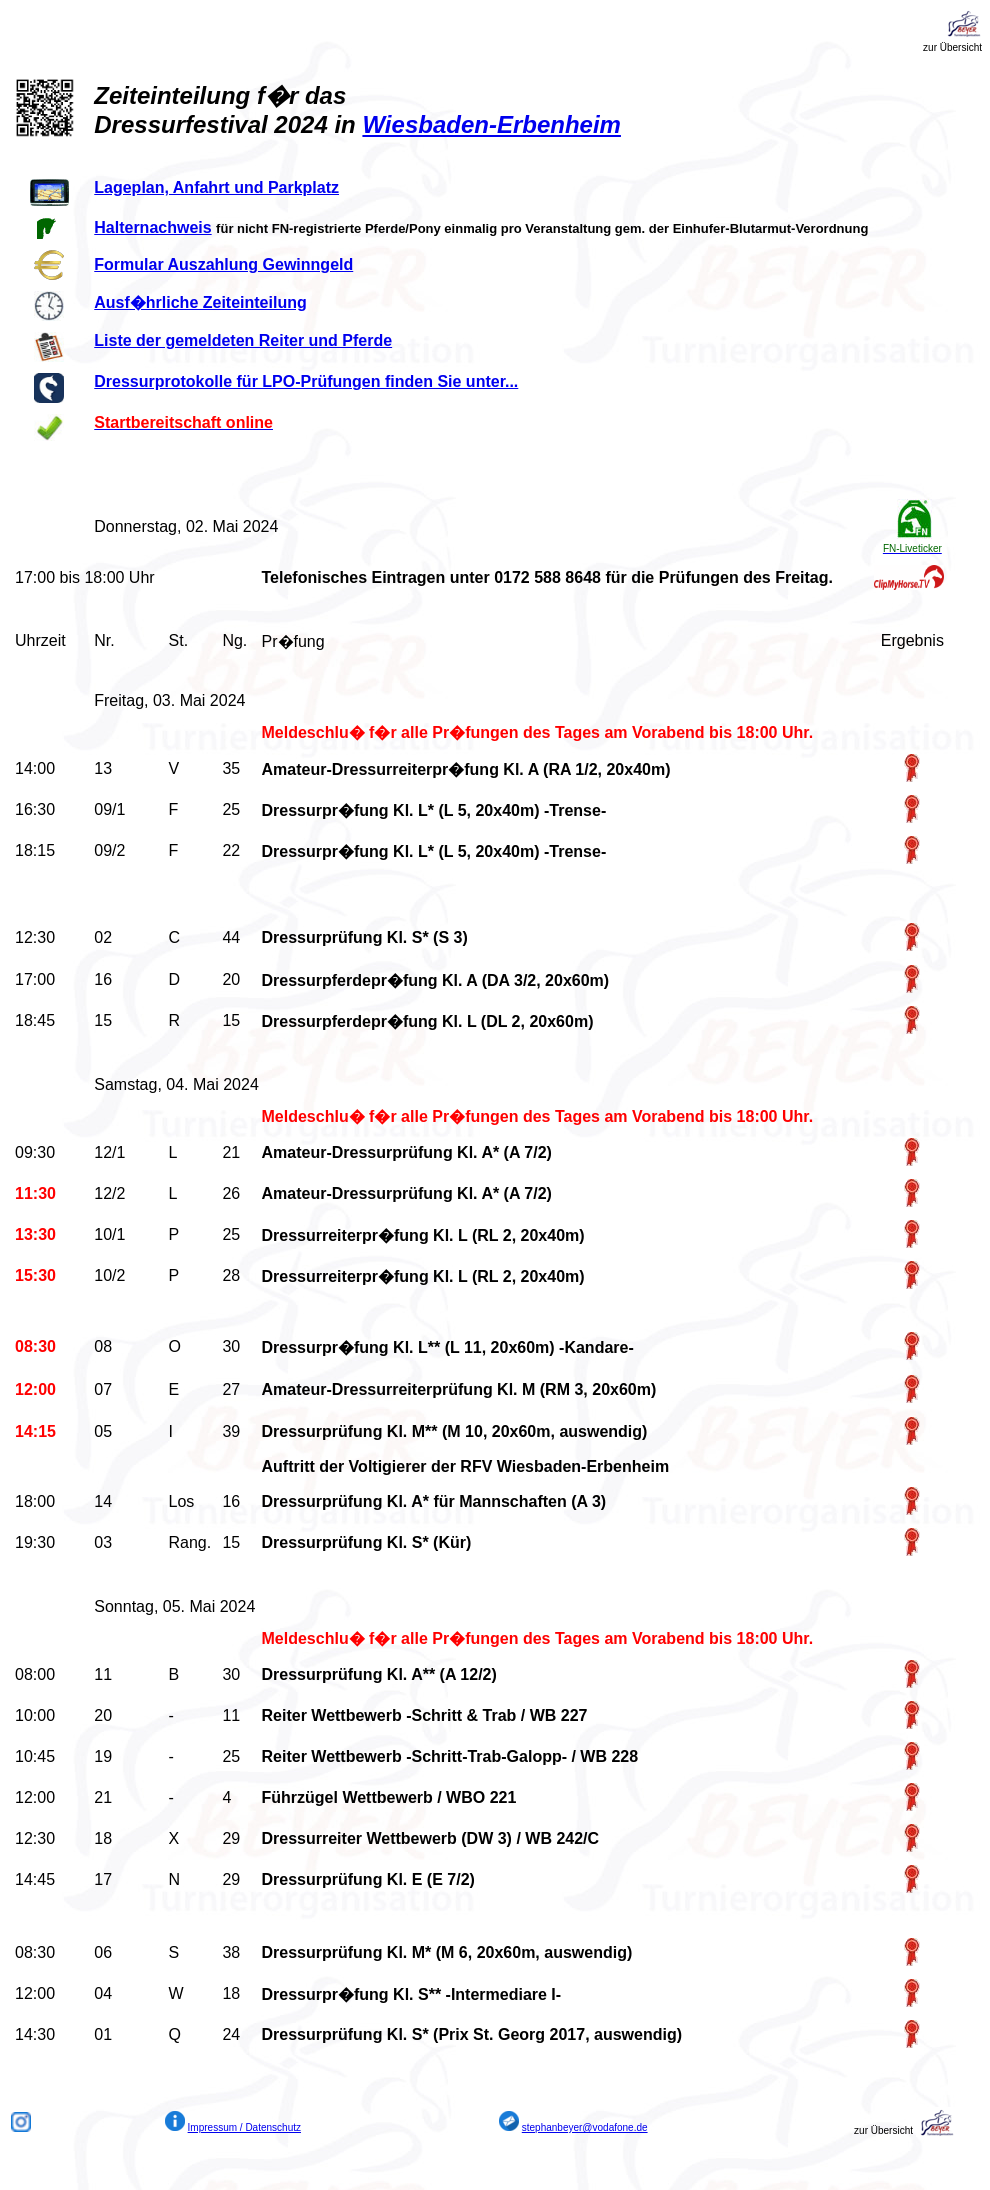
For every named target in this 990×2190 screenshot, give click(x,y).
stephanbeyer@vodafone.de (585, 2127)
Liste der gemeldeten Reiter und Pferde (243, 340)
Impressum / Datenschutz (244, 2127)
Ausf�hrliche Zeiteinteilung (200, 302)
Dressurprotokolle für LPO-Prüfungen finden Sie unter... (306, 381)
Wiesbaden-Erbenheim (491, 124)
